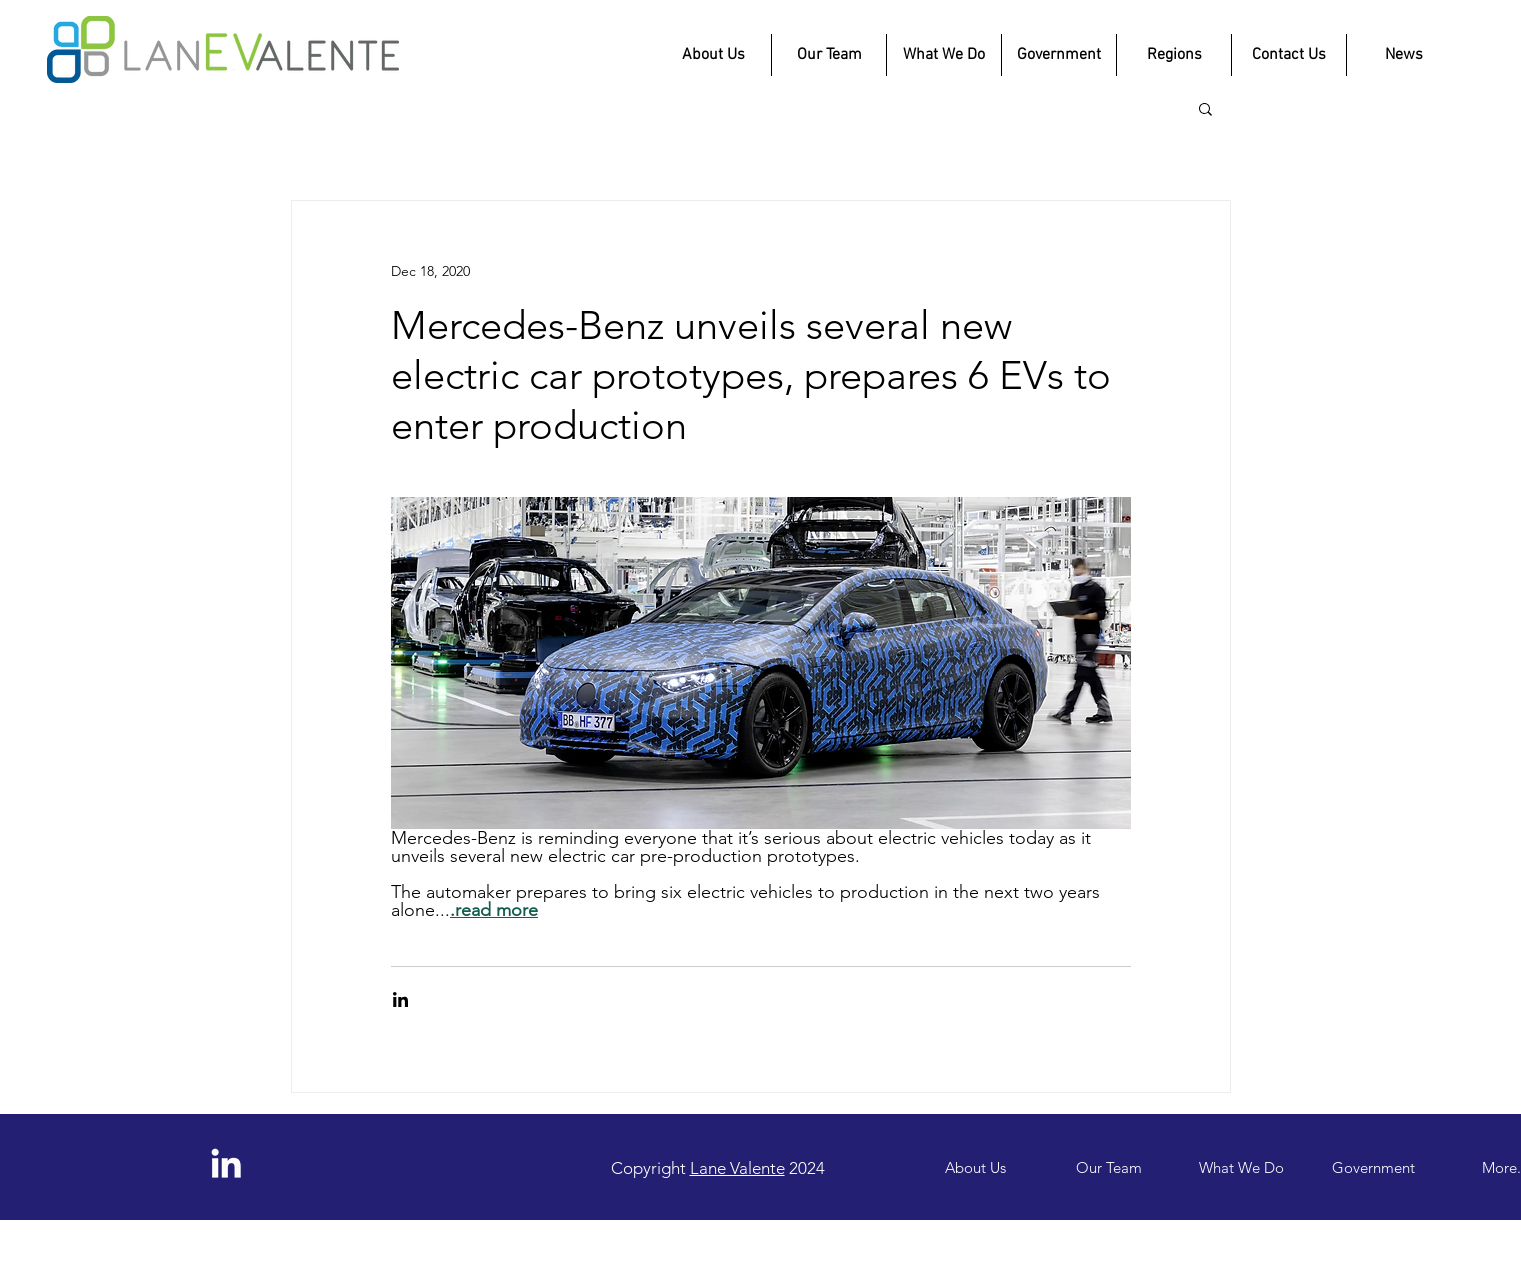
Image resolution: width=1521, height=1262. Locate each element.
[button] (1205, 108)
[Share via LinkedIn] (400, 999)
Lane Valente (737, 1168)
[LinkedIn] (226, 1163)
